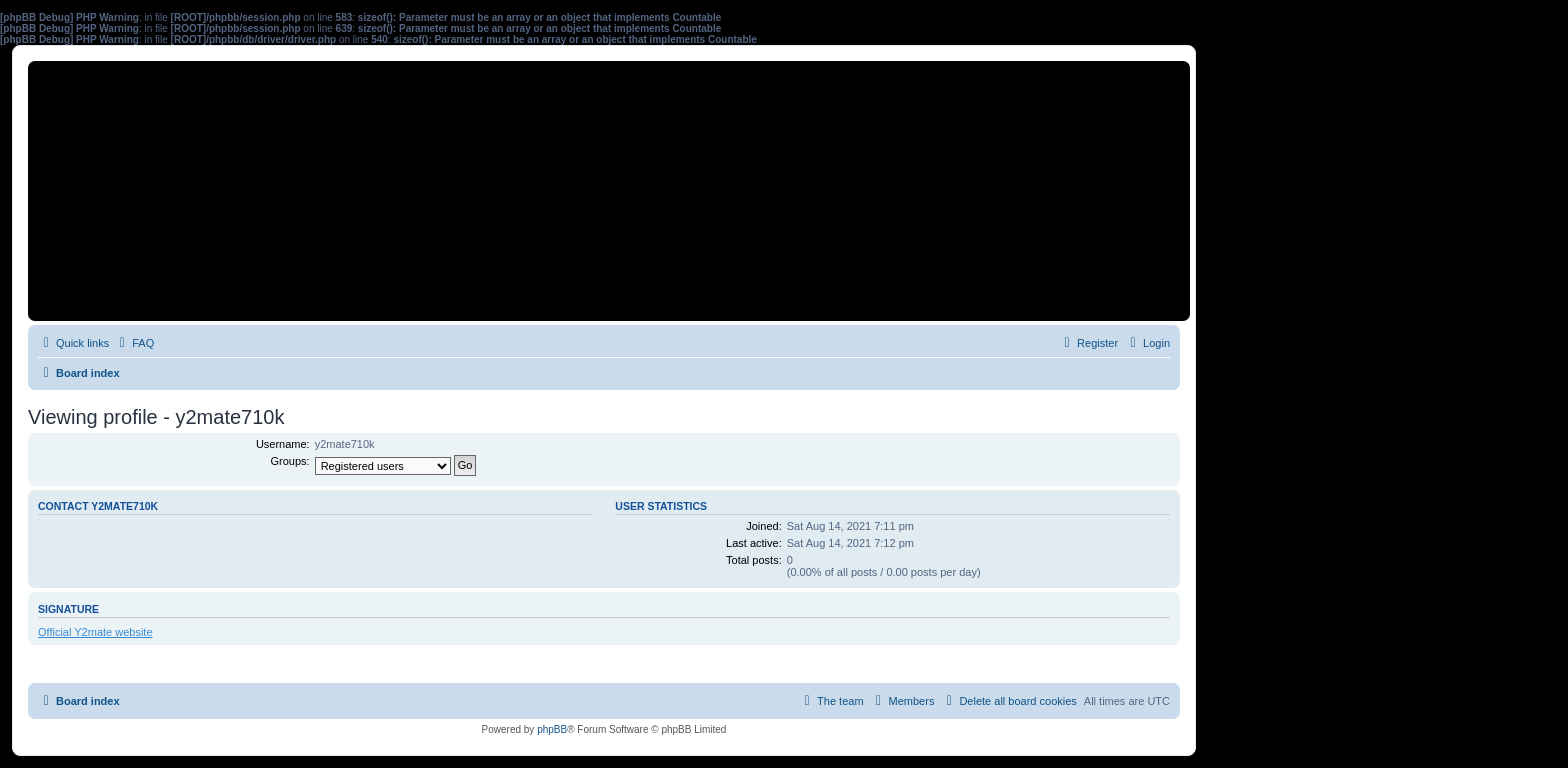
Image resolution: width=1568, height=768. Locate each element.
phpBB (552, 729)
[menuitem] (134, 343)
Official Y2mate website (95, 632)
